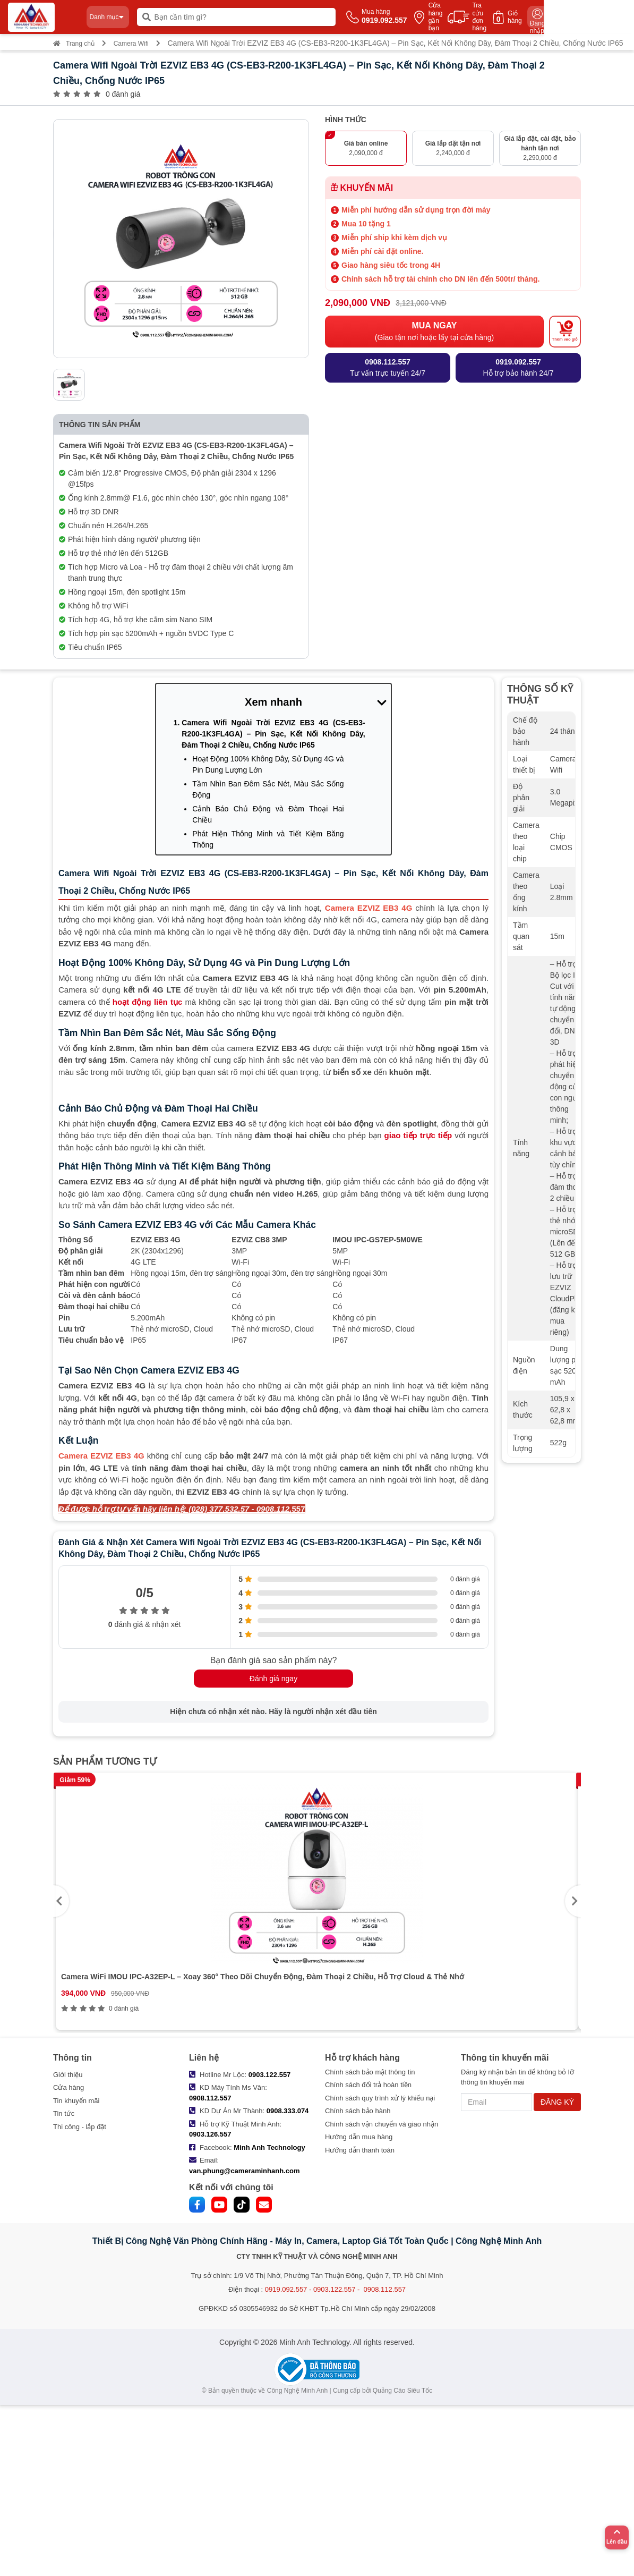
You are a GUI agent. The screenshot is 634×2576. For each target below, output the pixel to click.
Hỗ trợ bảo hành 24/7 (518, 367)
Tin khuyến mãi (76, 2101)
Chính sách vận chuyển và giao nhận (381, 2124)
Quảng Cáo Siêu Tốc (403, 2390)
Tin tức (63, 2113)
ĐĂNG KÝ (557, 2102)
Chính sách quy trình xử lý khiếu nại (380, 2098)
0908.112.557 (210, 2098)
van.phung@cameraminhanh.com (244, 2171)
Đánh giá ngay (273, 1678)
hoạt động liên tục (147, 1001)
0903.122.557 (270, 2075)
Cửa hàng (68, 2087)
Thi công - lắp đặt (79, 2127)
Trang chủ (74, 43)
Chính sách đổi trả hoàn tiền (368, 2085)
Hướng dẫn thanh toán (360, 2150)
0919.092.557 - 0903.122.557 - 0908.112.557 (335, 2289)
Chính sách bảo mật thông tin (370, 2072)
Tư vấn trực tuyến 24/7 (387, 367)
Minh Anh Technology (269, 2147)
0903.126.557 (210, 2134)
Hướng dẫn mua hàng (358, 2137)
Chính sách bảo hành (357, 2111)
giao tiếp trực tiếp (418, 1135)
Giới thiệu (67, 2075)
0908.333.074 (288, 2111)
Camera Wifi (131, 43)
